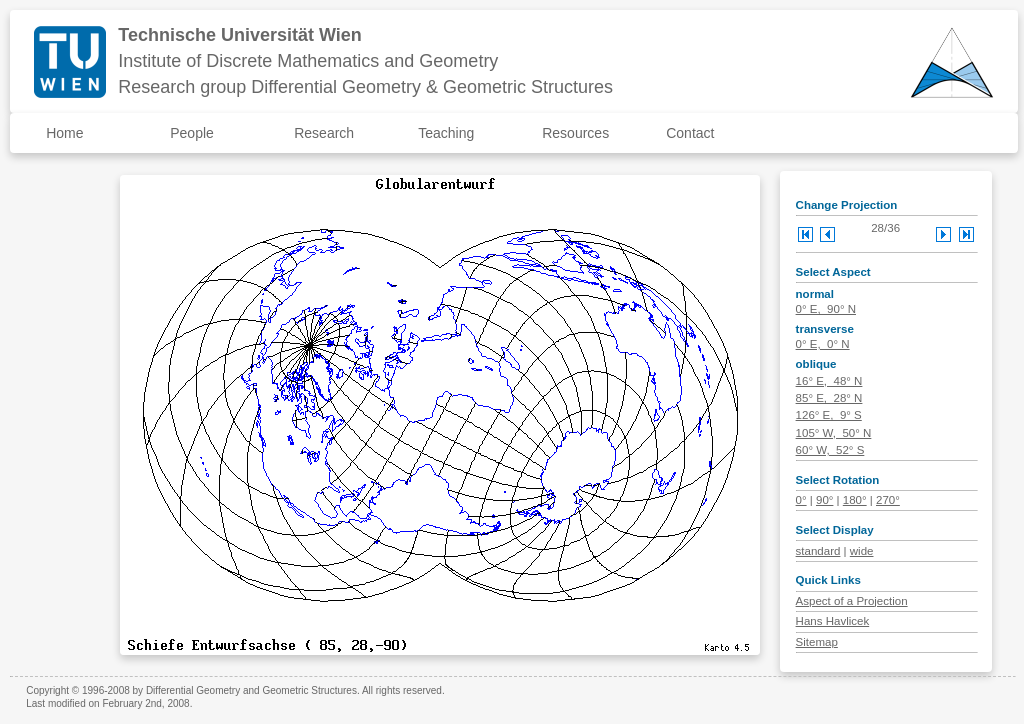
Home (64, 133)
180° (855, 500)
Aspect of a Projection (852, 601)
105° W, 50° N (834, 433)
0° (801, 500)
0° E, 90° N (826, 309)
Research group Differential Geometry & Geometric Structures (365, 87)
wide (862, 551)
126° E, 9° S (829, 415)
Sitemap (817, 642)
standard (818, 551)
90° (824, 500)
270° (888, 500)
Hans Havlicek (833, 621)
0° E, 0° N (823, 344)
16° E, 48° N (829, 381)
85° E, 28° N (829, 398)
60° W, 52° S (830, 450)
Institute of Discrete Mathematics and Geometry (308, 61)
